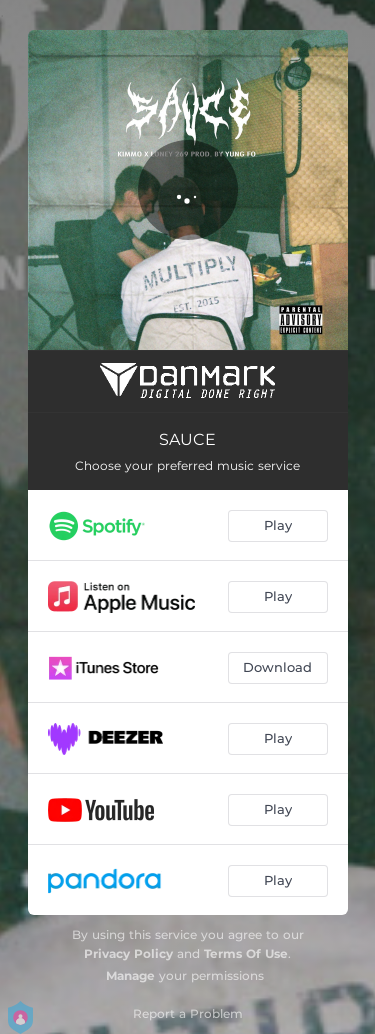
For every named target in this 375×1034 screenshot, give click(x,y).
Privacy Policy (128, 953)
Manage (130, 975)
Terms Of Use (246, 953)
